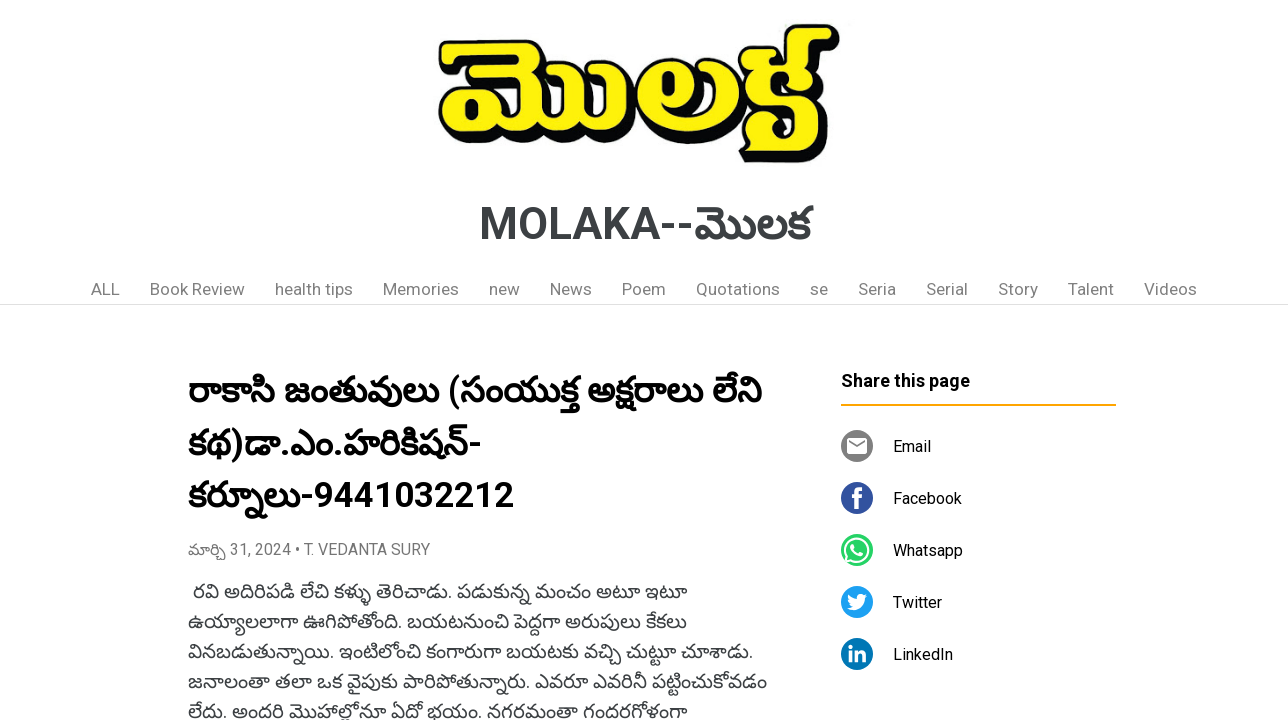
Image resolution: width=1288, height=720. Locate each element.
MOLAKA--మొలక (644, 224)
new (504, 289)
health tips (314, 289)
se (819, 289)
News (571, 289)
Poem (644, 289)
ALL (105, 289)
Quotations (738, 289)
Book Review (197, 289)
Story (1018, 289)
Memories (421, 289)
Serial (947, 289)
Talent (1091, 289)
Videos (1170, 289)
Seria (877, 289)
